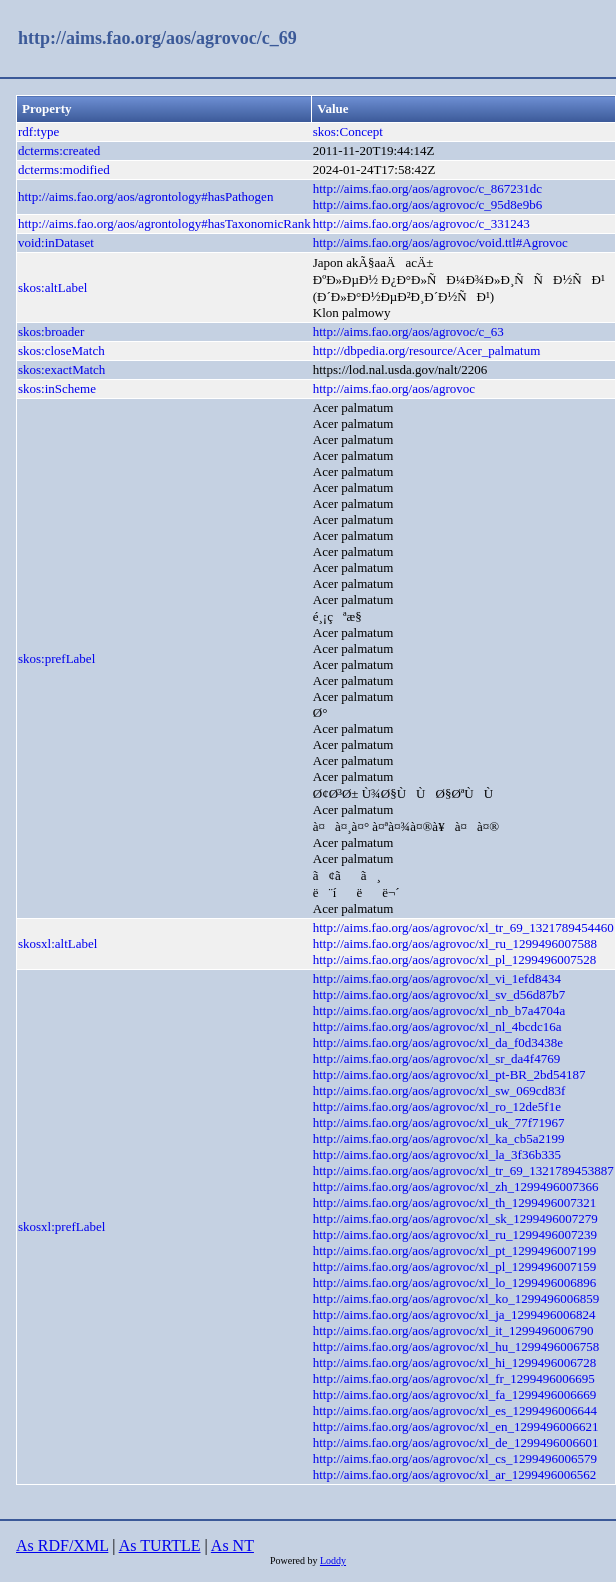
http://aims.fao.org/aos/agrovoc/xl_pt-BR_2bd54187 (449, 1074)
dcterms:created (59, 150)
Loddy (333, 1560)
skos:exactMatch (61, 369)
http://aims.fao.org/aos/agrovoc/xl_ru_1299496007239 (455, 1234)
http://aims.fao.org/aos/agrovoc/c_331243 (421, 223)
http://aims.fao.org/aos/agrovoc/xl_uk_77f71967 (439, 1122)
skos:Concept (348, 131)
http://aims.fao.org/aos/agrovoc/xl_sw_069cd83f (439, 1090)
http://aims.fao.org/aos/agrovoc (394, 388)
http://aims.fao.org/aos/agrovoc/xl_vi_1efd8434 (437, 978)
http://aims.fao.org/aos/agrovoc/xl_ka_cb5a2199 (439, 1138)
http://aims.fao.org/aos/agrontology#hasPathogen (145, 196)
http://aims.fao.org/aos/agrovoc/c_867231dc (427, 188)
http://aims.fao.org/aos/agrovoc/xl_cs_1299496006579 (455, 1458)
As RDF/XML (62, 1545)
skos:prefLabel (56, 658)
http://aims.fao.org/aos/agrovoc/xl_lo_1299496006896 (455, 1282)
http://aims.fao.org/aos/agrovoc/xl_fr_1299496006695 (454, 1378)
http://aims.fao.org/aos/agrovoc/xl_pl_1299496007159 (455, 1266)
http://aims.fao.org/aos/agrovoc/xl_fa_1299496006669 (455, 1394)
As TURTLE (160, 1545)
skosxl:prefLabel (61, 1226)
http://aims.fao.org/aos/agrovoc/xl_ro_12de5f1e (437, 1106)
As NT (232, 1545)
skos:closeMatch (61, 350)
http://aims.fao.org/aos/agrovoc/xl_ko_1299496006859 (456, 1298)
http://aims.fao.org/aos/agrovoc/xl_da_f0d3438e (438, 1042)
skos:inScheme (57, 388)
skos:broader (51, 331)
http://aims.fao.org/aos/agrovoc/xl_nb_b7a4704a (439, 1010)
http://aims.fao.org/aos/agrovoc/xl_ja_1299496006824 (454, 1314)
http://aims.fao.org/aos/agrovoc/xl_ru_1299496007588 (455, 943)
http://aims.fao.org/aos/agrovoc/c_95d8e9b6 (427, 204)
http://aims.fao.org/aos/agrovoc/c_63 (408, 331)
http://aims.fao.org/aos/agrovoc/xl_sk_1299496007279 (455, 1218)
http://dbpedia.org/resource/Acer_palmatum (427, 350)
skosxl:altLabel (57, 943)
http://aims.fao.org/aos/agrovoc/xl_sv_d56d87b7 (439, 994)
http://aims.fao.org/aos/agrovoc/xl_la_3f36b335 (437, 1154)
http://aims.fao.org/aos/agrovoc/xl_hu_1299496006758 (456, 1346)
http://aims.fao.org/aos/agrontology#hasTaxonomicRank (164, 223)
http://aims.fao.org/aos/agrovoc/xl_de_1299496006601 (456, 1442)
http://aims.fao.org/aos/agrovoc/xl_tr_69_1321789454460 (463, 927)
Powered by (295, 1560)
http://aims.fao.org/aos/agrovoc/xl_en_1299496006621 (456, 1426)
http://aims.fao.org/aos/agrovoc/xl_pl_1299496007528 (455, 959)
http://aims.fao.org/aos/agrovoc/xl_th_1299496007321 (455, 1202)
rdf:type (38, 131)
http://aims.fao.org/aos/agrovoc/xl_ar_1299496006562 (455, 1474)
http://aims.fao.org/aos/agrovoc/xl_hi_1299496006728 (455, 1362)
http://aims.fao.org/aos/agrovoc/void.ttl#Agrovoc (440, 242)
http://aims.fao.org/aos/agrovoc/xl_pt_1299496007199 (455, 1250)
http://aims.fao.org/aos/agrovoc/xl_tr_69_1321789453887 (463, 1170)
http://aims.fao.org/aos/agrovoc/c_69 (157, 38)
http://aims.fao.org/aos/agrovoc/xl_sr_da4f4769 (436, 1058)
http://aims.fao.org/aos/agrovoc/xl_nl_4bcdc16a (437, 1026)
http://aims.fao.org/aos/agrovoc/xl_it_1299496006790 (453, 1330)
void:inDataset (56, 242)
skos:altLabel (52, 287)
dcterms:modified (64, 169)
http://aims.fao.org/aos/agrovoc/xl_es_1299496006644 (455, 1410)
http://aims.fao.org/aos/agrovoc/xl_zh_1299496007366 (456, 1186)
